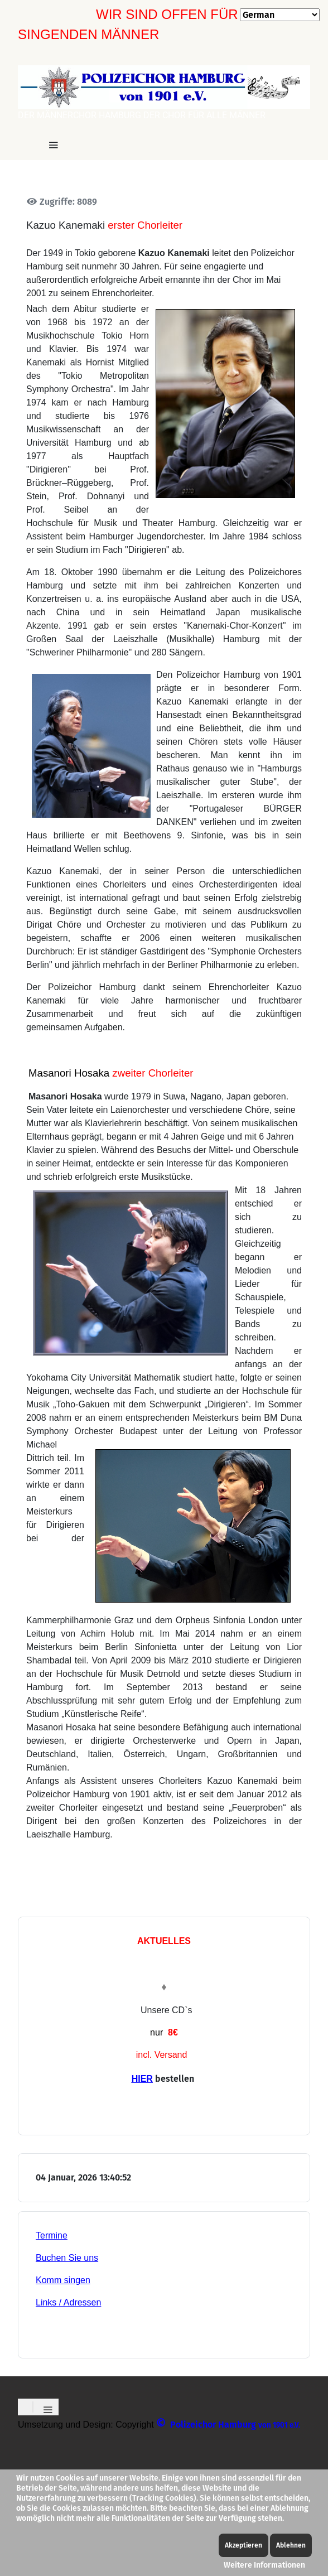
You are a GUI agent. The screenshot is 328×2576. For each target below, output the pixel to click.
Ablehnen (291, 2545)
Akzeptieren (243, 2545)
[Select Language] (280, 14)
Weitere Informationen (264, 2565)
